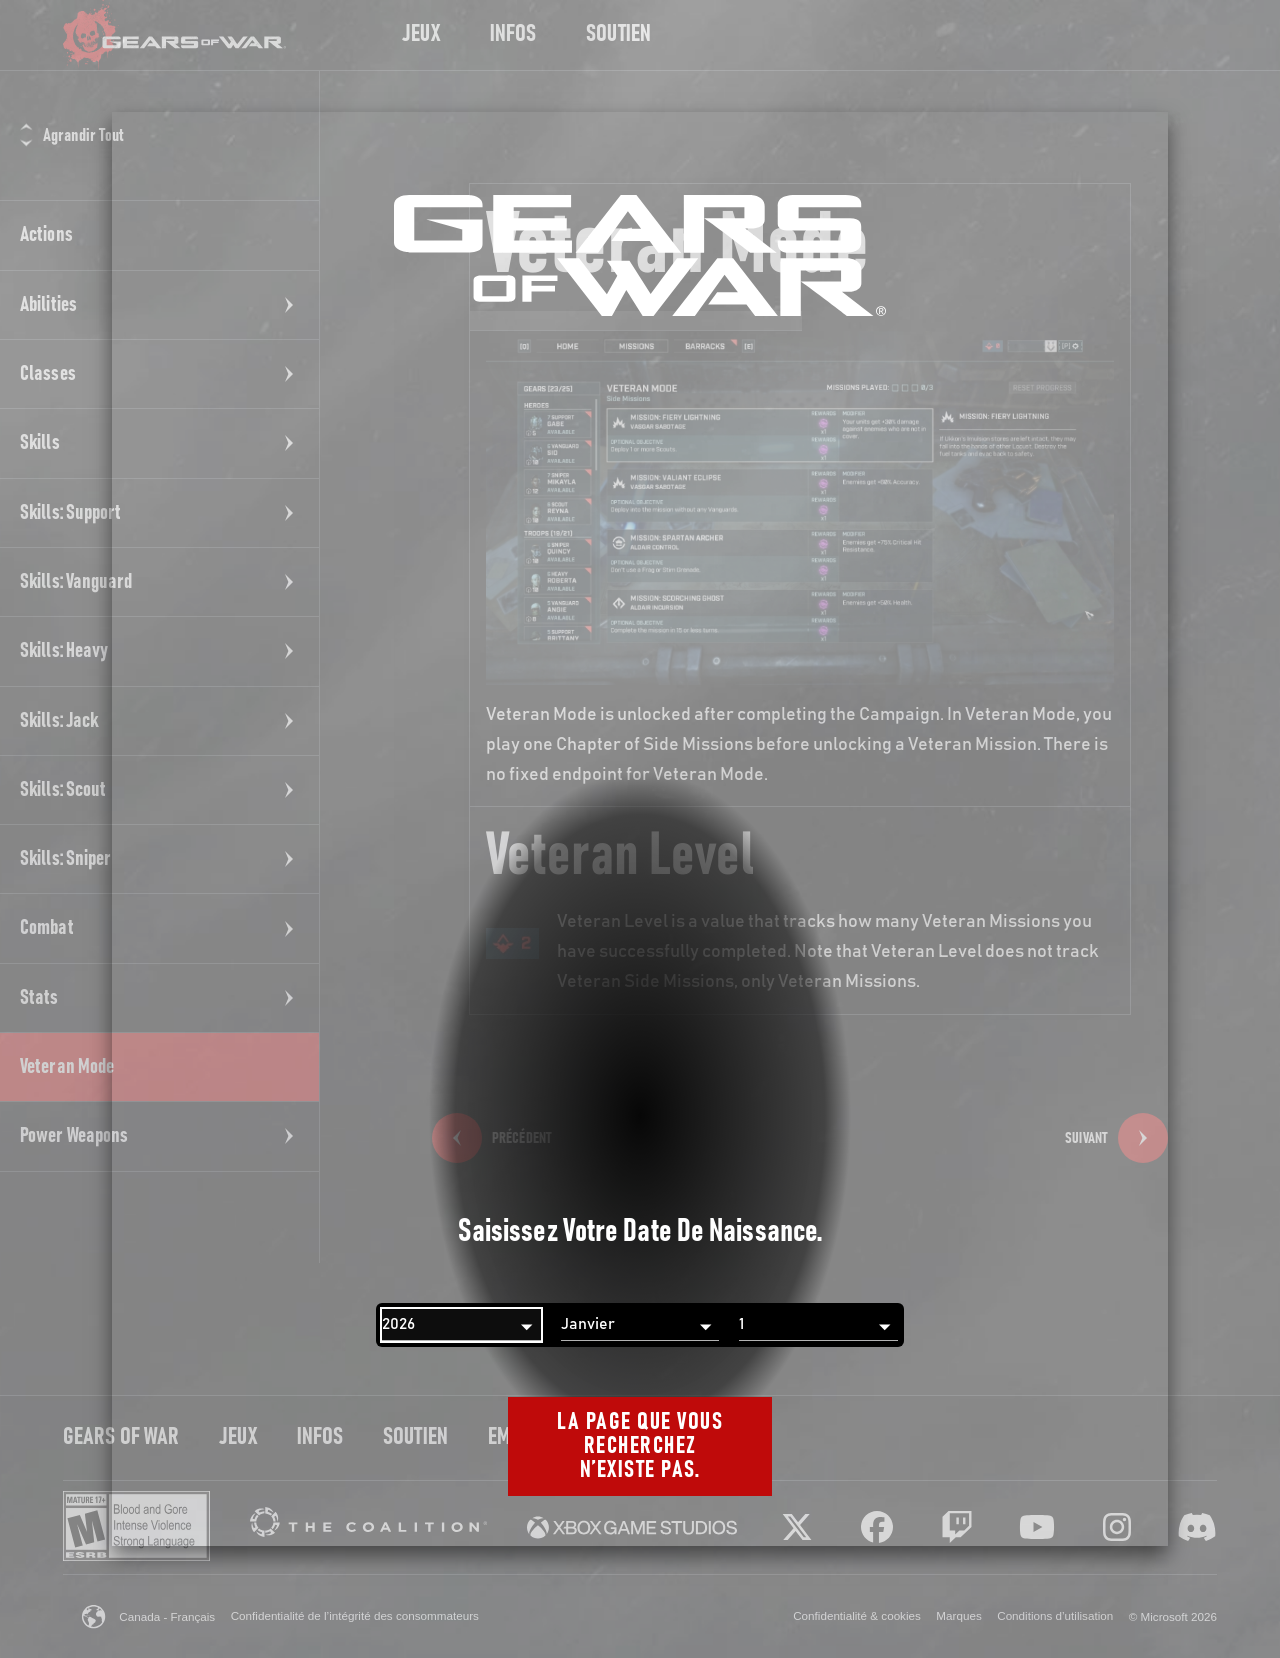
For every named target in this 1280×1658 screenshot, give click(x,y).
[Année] (461, 1325)
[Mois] (640, 1325)
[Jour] (818, 1325)
